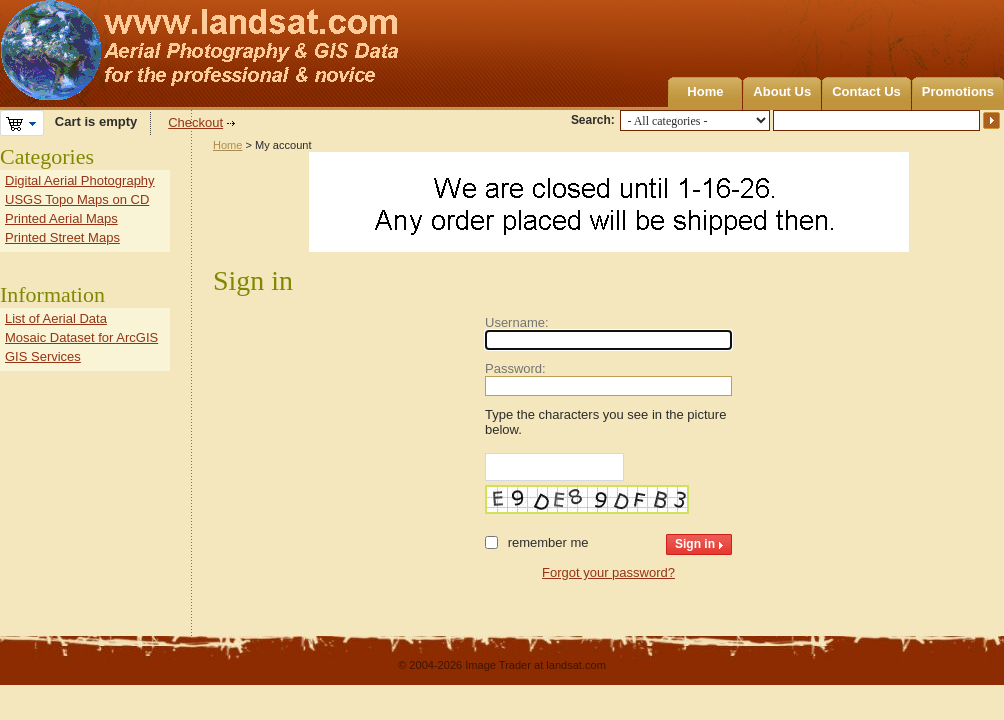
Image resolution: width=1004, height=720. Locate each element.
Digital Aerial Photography (80, 180)
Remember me (548, 542)
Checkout (195, 122)
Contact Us (866, 91)
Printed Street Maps (62, 237)
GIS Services (43, 356)
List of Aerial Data (56, 318)
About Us (782, 91)
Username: (517, 322)
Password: (515, 368)
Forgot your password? (608, 572)
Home (705, 91)
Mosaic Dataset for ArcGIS (81, 337)
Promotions (958, 91)
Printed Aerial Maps (61, 218)
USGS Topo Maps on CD (77, 199)
